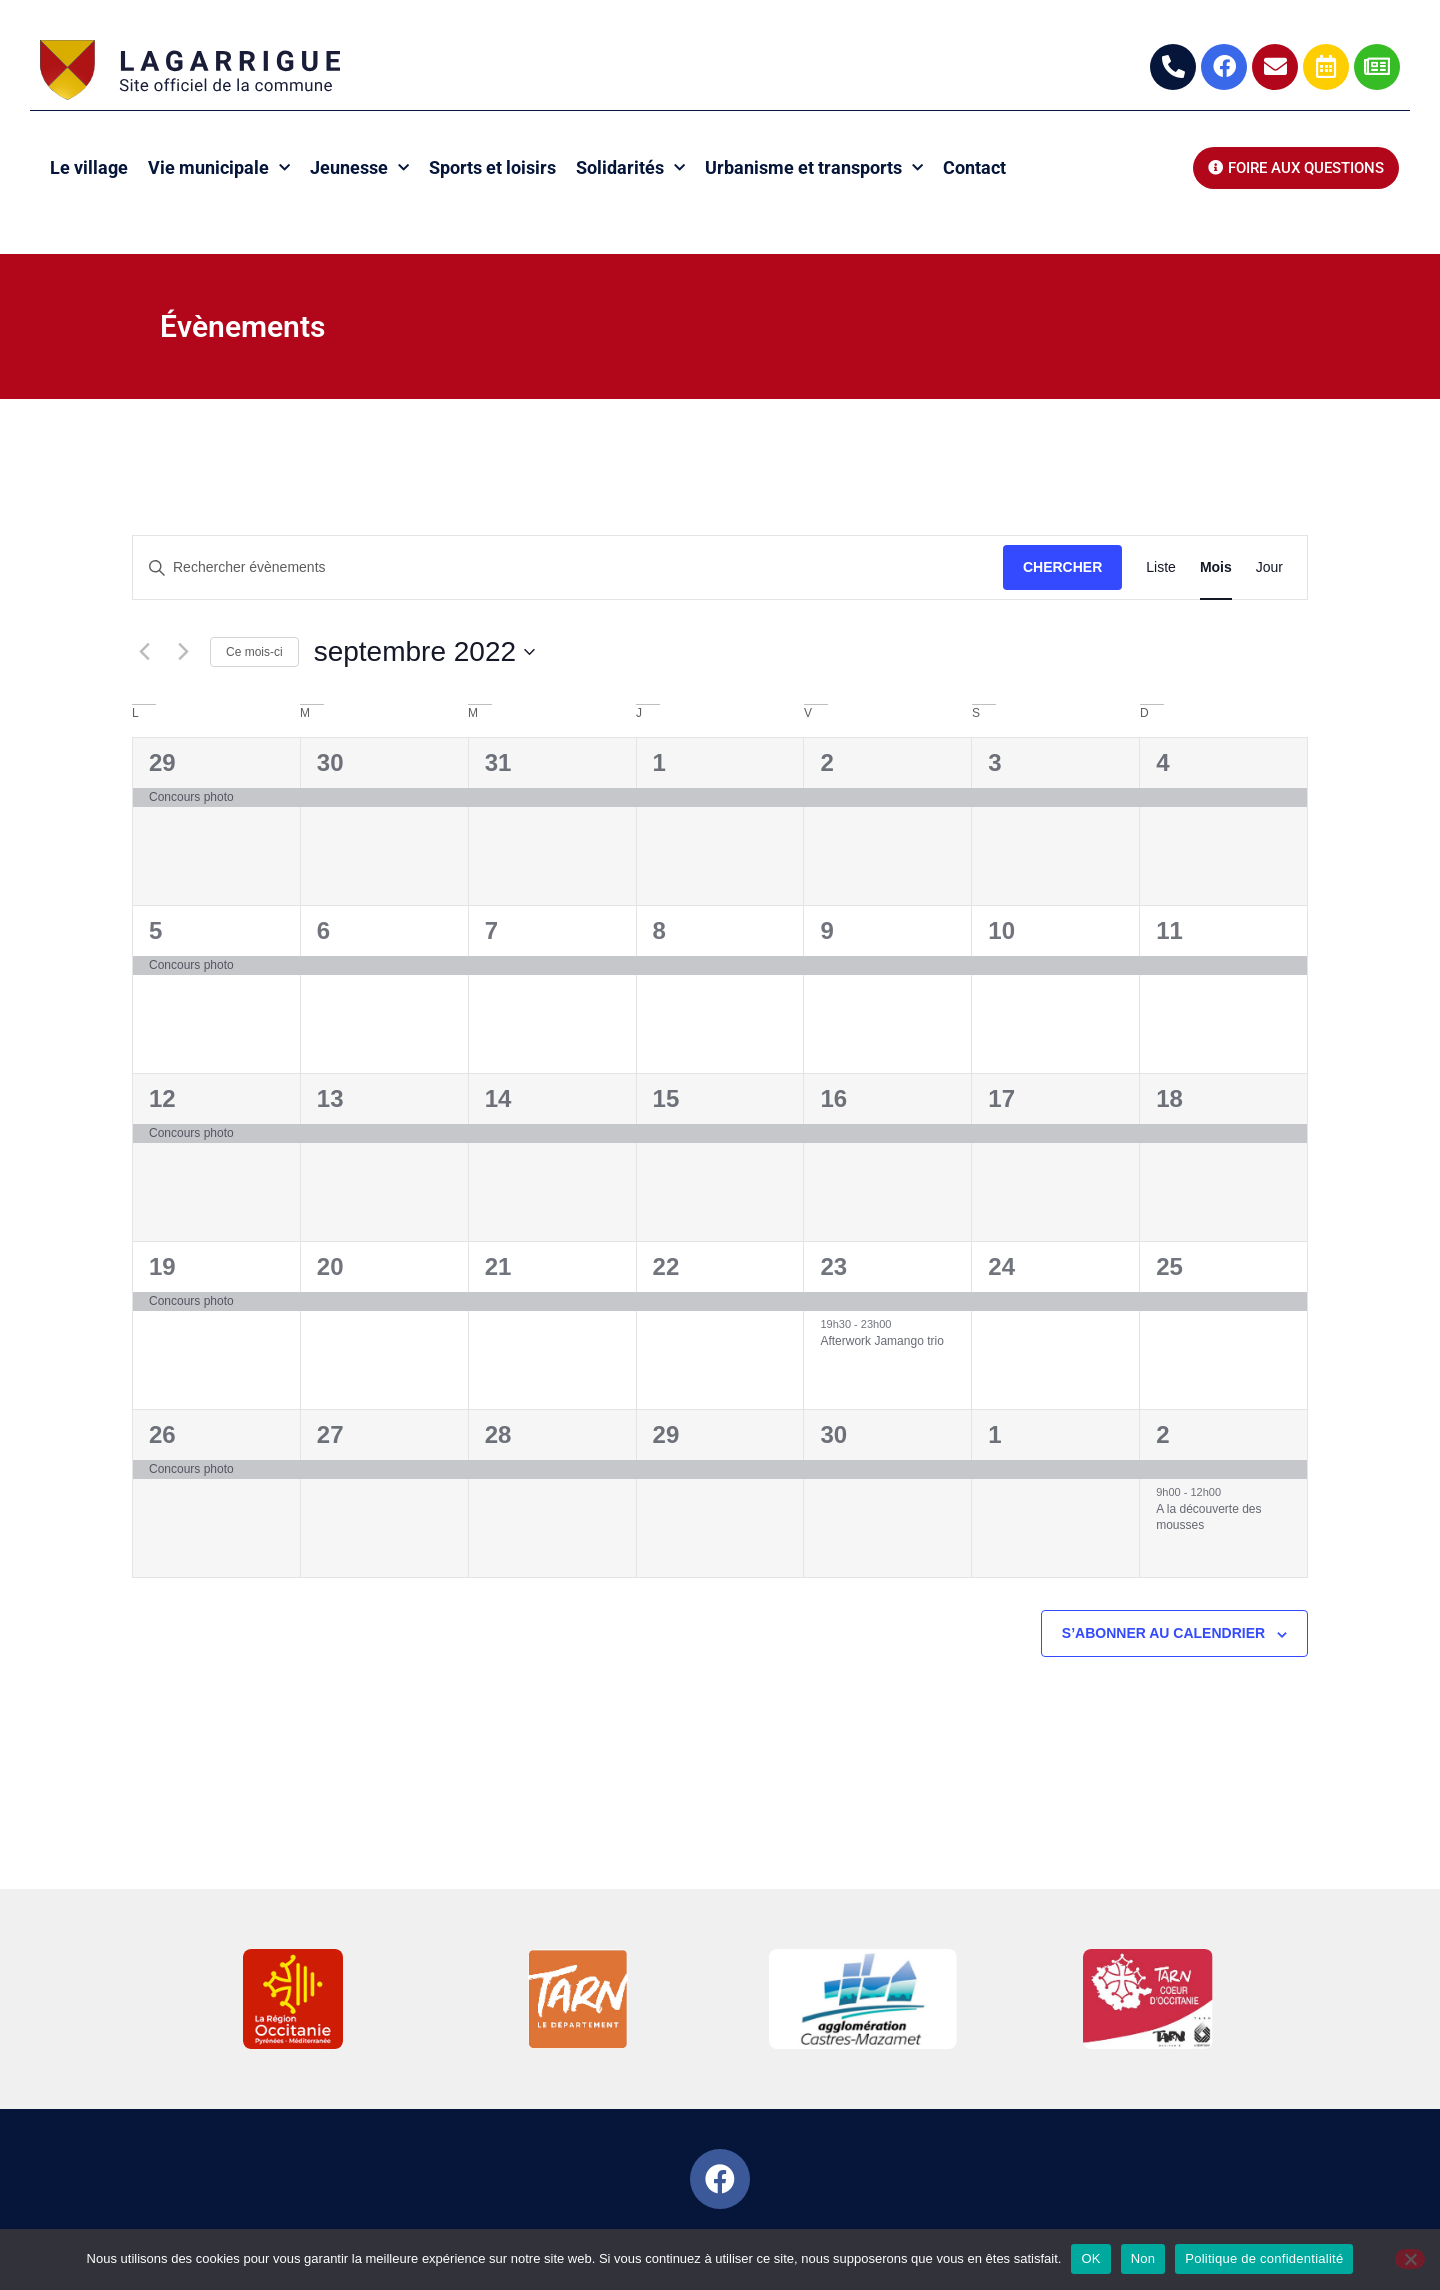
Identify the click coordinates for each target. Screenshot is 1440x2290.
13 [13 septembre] (330, 1098)
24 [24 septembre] (1001, 1266)
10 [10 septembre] (1001, 930)
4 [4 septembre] (1162, 762)
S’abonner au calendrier (1163, 1633)
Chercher (1062, 567)
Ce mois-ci (254, 652)
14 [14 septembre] (498, 1098)
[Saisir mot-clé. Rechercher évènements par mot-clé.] (568, 567)
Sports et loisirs (492, 167)
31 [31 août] (498, 762)
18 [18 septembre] (1169, 1098)
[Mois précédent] (144, 652)
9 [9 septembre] (826, 930)
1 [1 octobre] (994, 1434)
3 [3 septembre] (994, 762)
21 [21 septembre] (498, 1266)
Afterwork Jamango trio (881, 1341)
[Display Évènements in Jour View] (1269, 567)
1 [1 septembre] (659, 762)
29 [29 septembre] (666, 1434)
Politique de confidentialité (1264, 2258)
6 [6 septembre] (323, 930)
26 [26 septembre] (162, 1434)
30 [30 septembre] (833, 1434)
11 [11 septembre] (1169, 930)
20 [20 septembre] (330, 1266)
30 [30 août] (330, 762)
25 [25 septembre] (1169, 1266)
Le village (89, 167)
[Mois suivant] (183, 652)
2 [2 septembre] (826, 762)
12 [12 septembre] (162, 1098)
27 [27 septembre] (330, 1434)
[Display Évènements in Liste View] (1161, 567)
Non (1143, 2258)
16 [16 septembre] (833, 1098)
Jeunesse (359, 168)
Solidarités (630, 168)
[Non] (1410, 2259)
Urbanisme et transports (814, 168)
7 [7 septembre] (491, 930)
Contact (974, 167)
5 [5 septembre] (155, 930)
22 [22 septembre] (666, 1266)
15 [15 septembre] (666, 1098)
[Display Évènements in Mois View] (1216, 567)
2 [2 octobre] (1162, 1434)
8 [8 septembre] (659, 930)
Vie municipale (219, 168)
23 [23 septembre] (833, 1266)
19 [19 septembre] (162, 1266)
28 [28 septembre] (498, 1434)
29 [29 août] (162, 762)
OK (1090, 2258)
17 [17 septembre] (1001, 1098)
